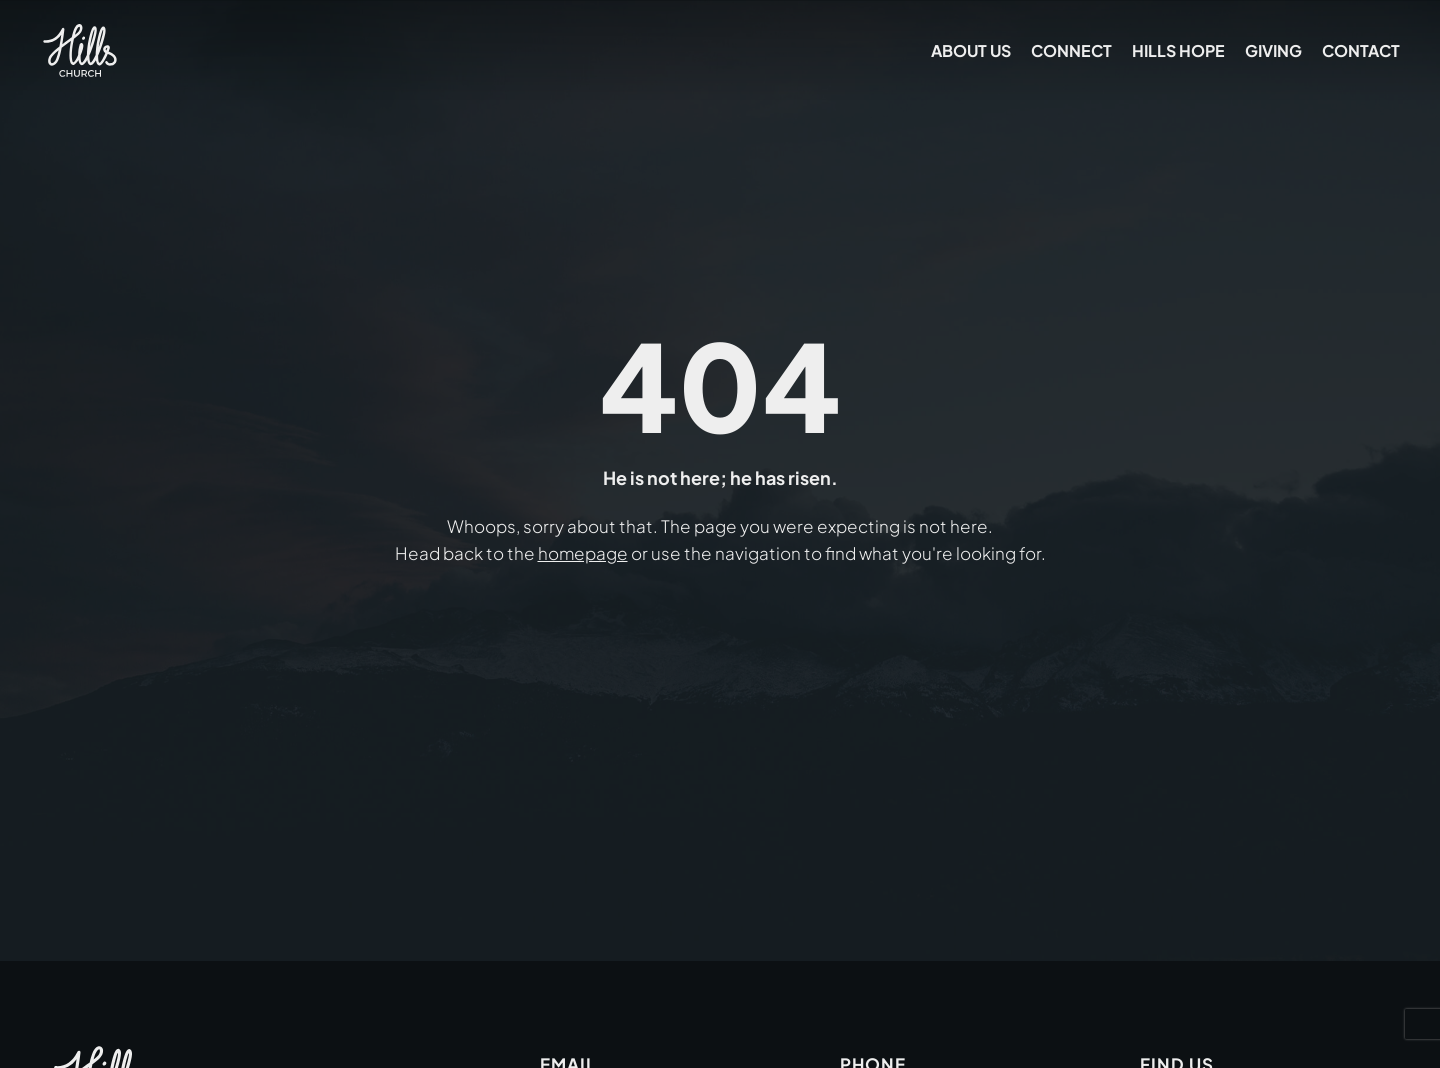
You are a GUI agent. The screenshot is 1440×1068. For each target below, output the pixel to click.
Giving (1273, 50)
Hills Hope (1178, 50)
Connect (1071, 50)
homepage (583, 553)
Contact (1361, 50)
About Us (971, 50)
